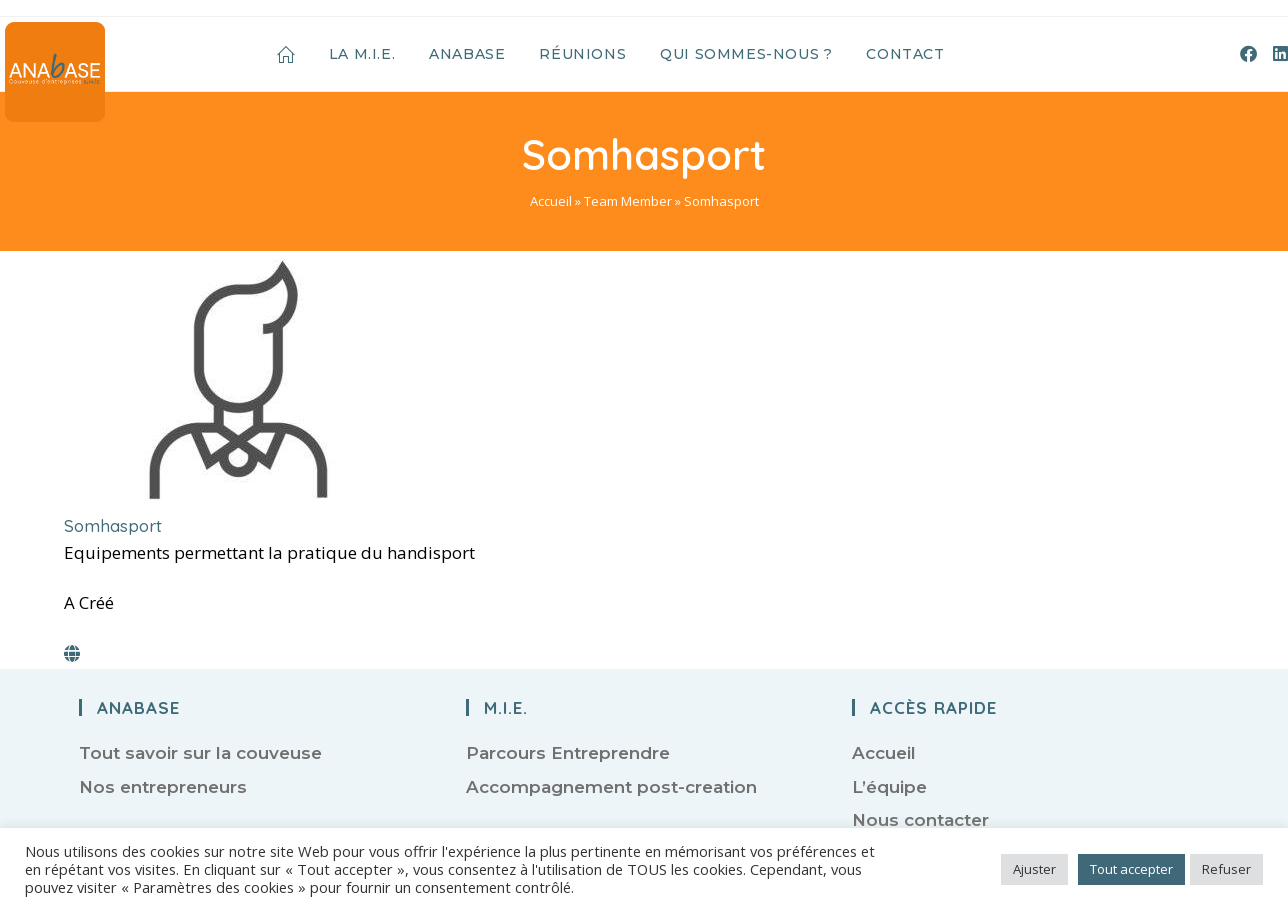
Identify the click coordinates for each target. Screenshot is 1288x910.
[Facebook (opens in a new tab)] (1248, 53)
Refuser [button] (1226, 869)
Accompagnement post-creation (611, 787)
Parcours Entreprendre (568, 753)
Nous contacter (920, 820)
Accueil (551, 201)
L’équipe (889, 787)
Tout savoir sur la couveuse (200, 753)
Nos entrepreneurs (163, 787)
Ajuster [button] (1034, 869)
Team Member (628, 201)
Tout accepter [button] (1131, 869)
